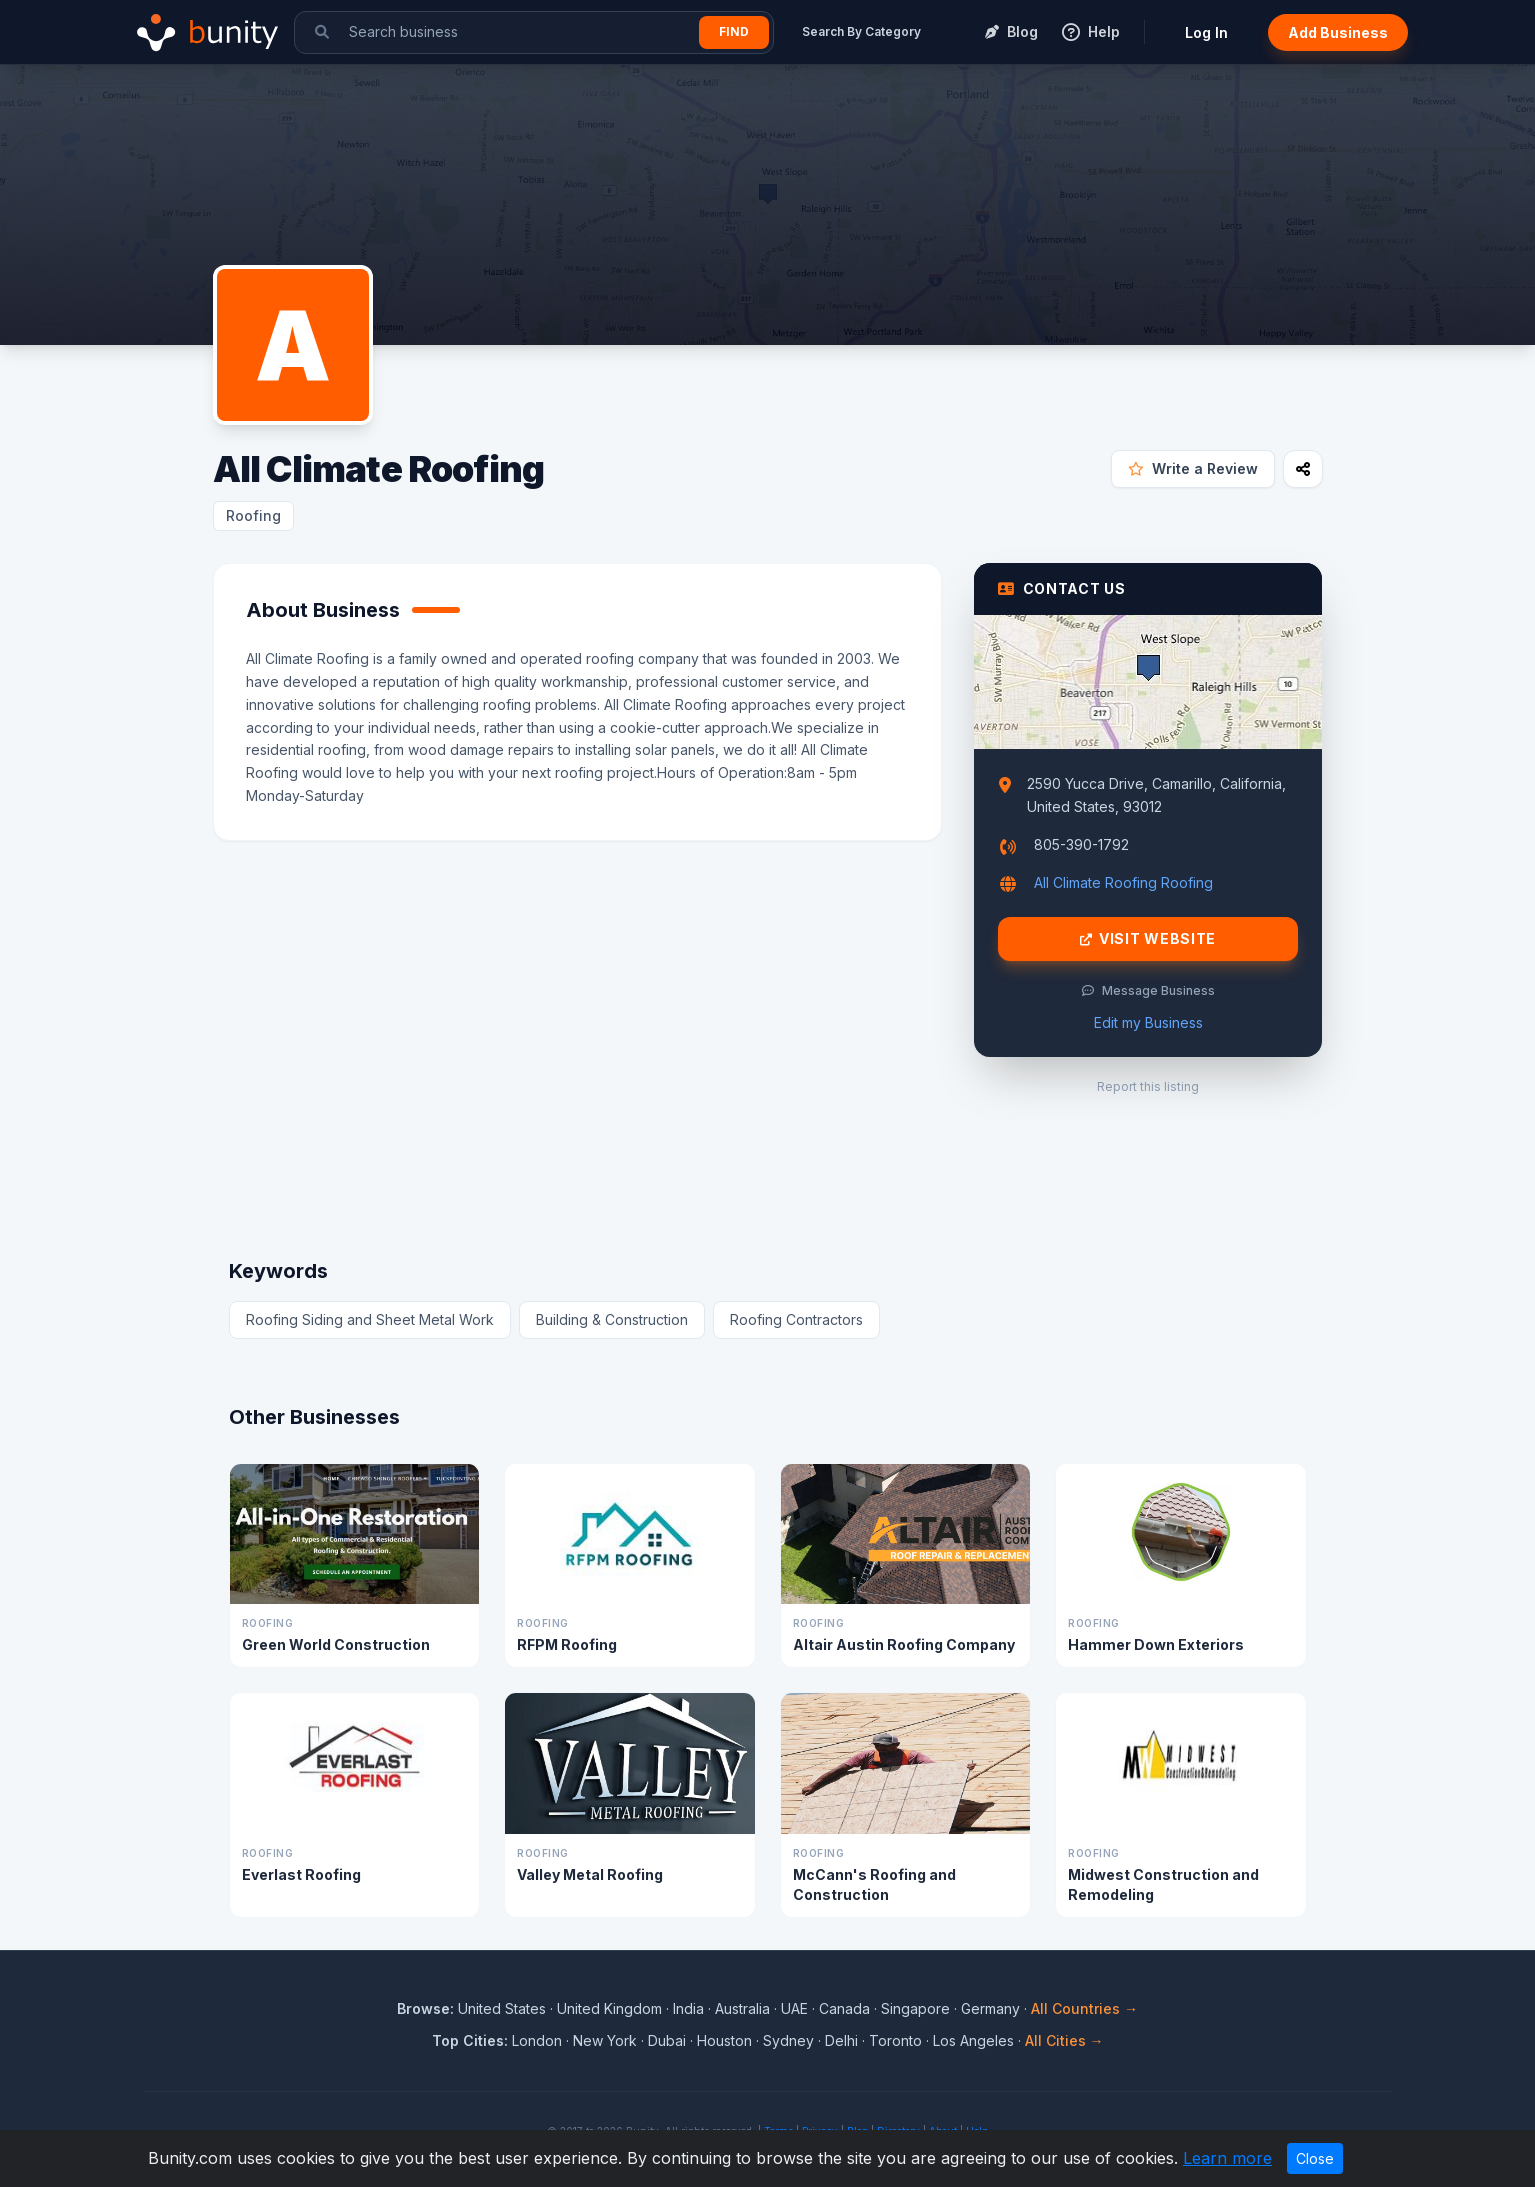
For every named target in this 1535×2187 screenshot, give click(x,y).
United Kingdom (609, 2008)
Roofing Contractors (796, 1319)
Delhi (841, 2040)
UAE (794, 2008)
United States (502, 2008)
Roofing (253, 515)
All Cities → (1064, 2040)
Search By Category (861, 31)
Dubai (667, 2040)
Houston (724, 2040)
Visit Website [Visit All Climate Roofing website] (1148, 939)
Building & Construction (612, 1319)
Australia (742, 2008)
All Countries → (1084, 2008)
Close (1315, 2158)
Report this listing (1148, 1086)
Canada (844, 2008)
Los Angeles (973, 2040)
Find (734, 31)
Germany (990, 2008)
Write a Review (1193, 468)
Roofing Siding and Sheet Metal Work (370, 1319)
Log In (1206, 32)
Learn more (1227, 2158)
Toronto (895, 2040)
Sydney (788, 2040)
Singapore (915, 2008)
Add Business (1338, 32)
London (537, 2040)
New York (605, 2040)
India (688, 2008)
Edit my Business (1148, 1022)
